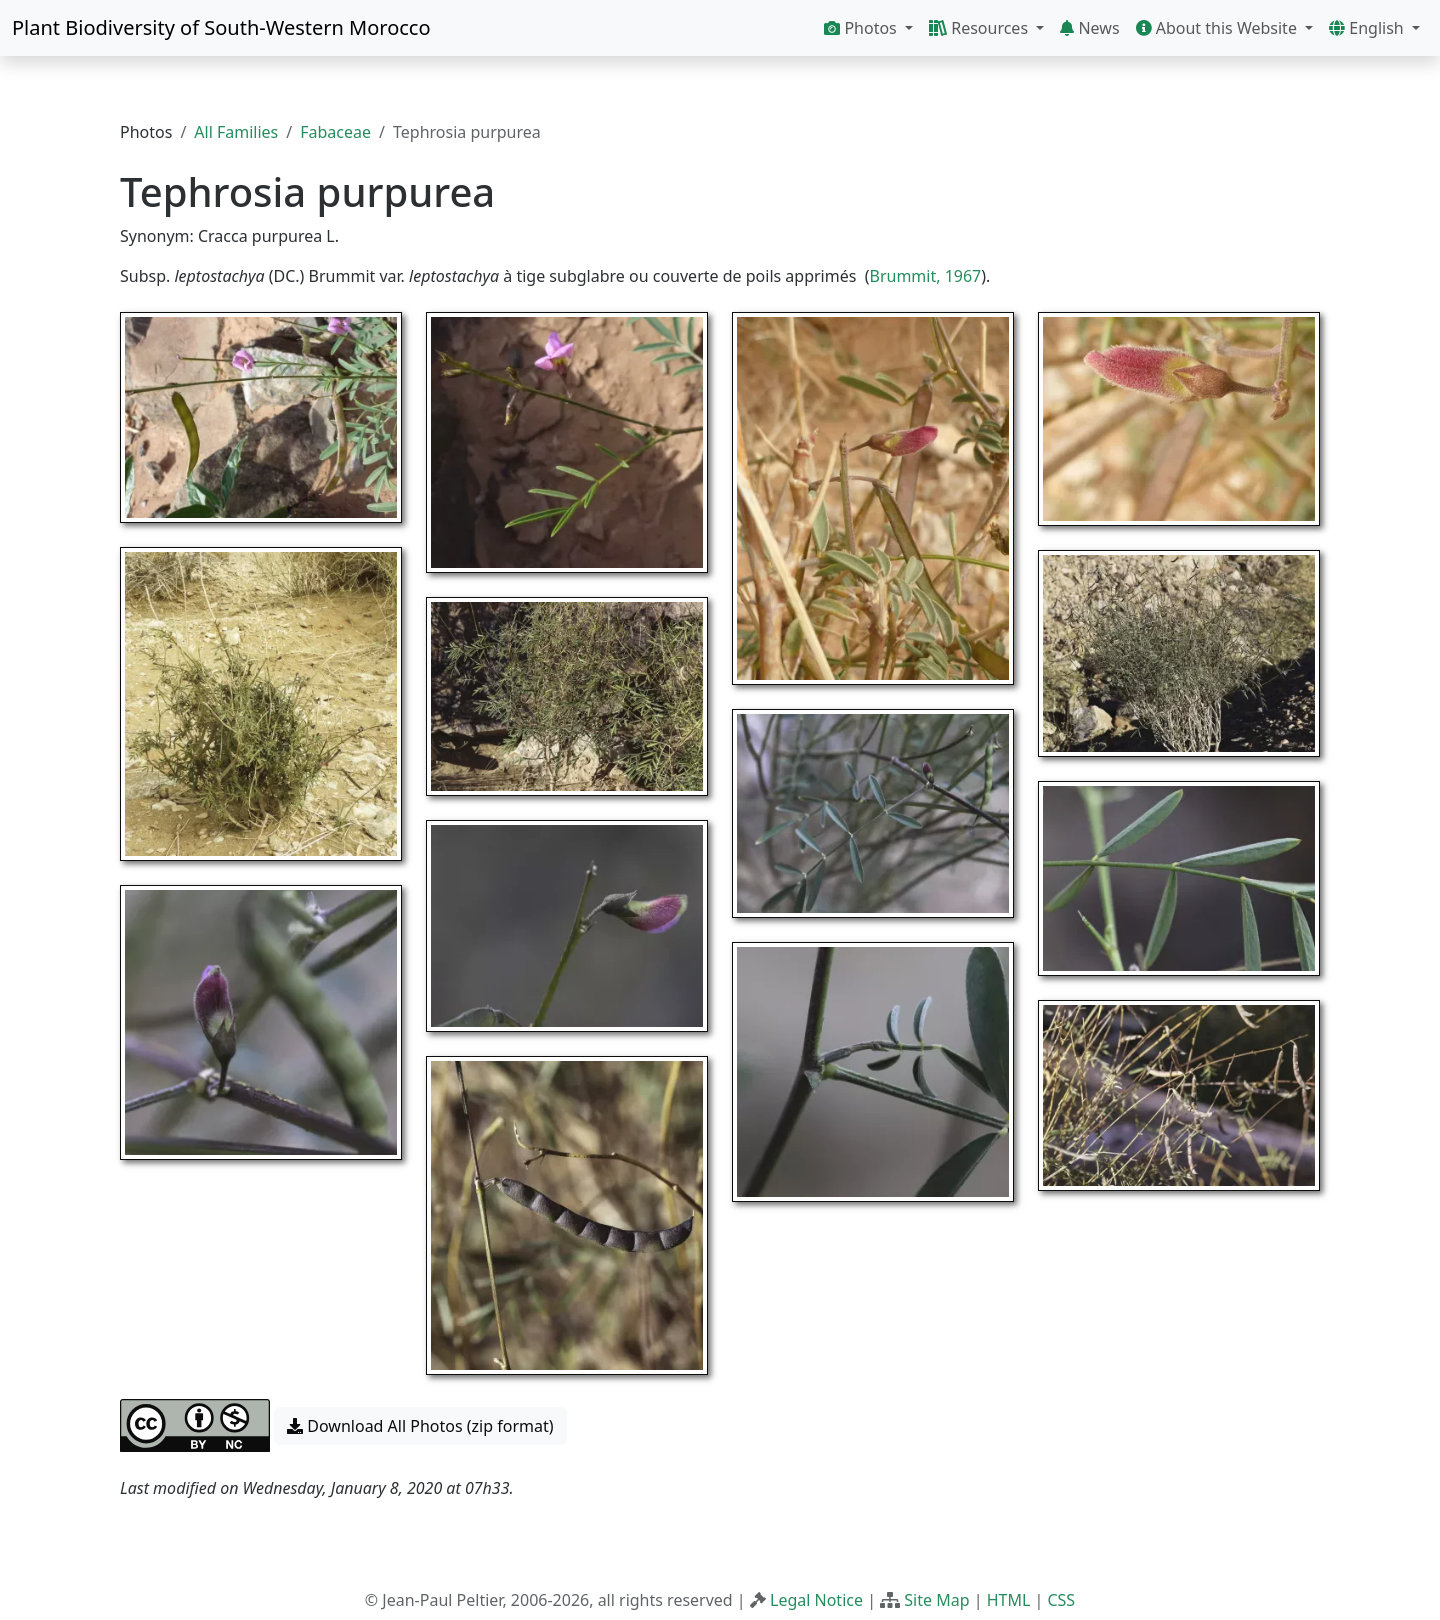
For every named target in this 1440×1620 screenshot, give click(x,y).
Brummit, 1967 (926, 276)
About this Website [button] (1219, 28)
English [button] (1368, 28)
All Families (236, 132)
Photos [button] (862, 28)
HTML (1009, 1600)
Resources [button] (980, 28)
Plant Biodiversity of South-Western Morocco (221, 27)
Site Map (936, 1600)
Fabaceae (335, 132)
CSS (1061, 1600)
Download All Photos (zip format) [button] (420, 1426)
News (1089, 28)
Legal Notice (816, 1600)
